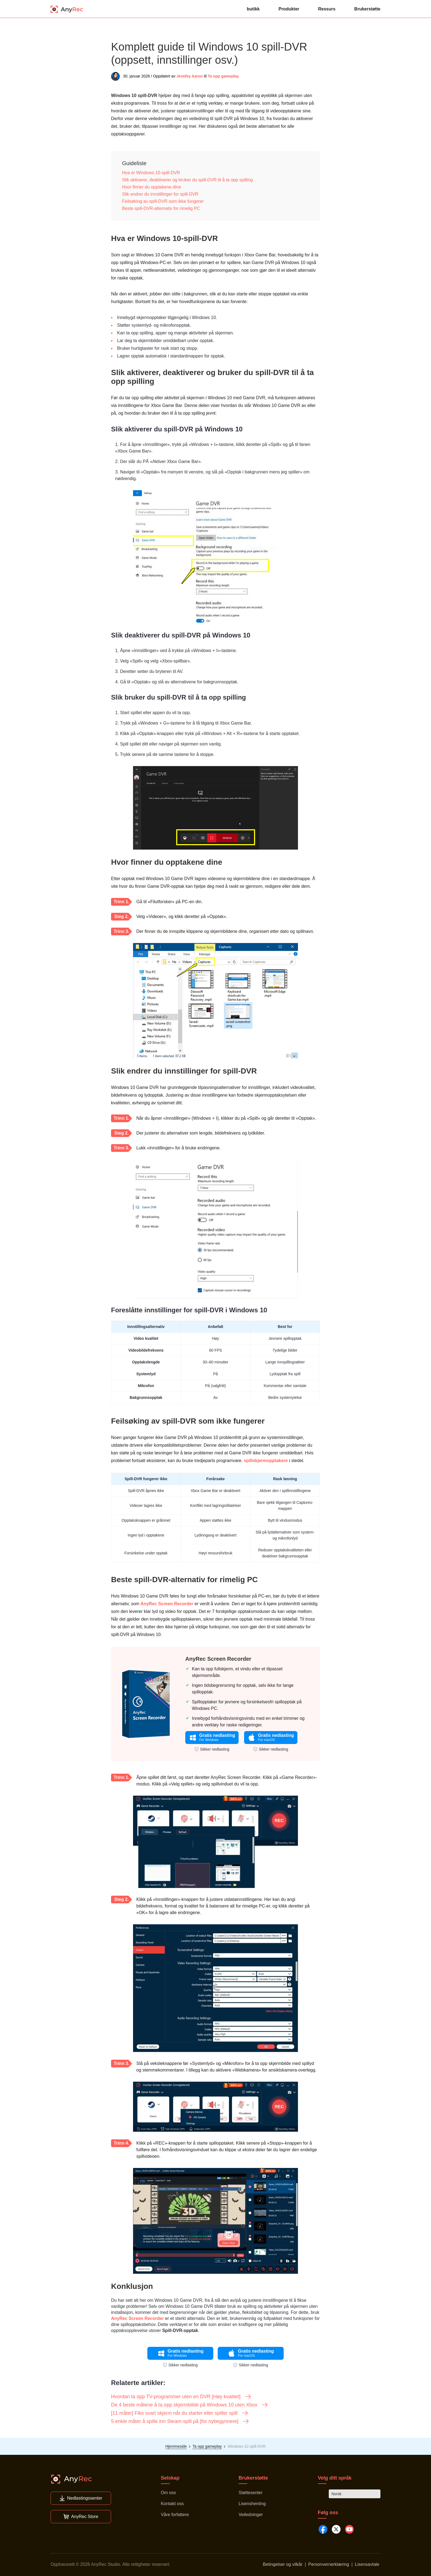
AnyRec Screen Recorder (166, 1603)
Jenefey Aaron (189, 76)
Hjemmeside (176, 2446)
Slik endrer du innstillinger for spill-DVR (160, 194)
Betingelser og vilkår (282, 2564)
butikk (253, 9)
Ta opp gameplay (223, 76)
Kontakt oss (172, 2503)
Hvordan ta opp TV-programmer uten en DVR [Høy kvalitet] (181, 2396)
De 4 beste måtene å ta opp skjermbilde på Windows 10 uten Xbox (189, 2405)
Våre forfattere (175, 2514)
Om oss (168, 2492)
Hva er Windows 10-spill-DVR (151, 172)
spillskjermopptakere (266, 1460)
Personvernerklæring (328, 2564)
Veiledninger (251, 2514)
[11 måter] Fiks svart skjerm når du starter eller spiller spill (179, 2413)
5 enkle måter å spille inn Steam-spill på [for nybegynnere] (180, 2421)
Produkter (288, 9)
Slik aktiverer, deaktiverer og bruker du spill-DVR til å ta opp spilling (187, 180)
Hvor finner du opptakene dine (151, 187)
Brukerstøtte (367, 9)
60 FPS (215, 1350)
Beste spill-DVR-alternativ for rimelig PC (161, 208)
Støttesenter (251, 2492)
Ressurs (326, 9)
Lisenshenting (252, 2503)
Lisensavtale (367, 2564)
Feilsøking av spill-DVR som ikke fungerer (163, 201)
